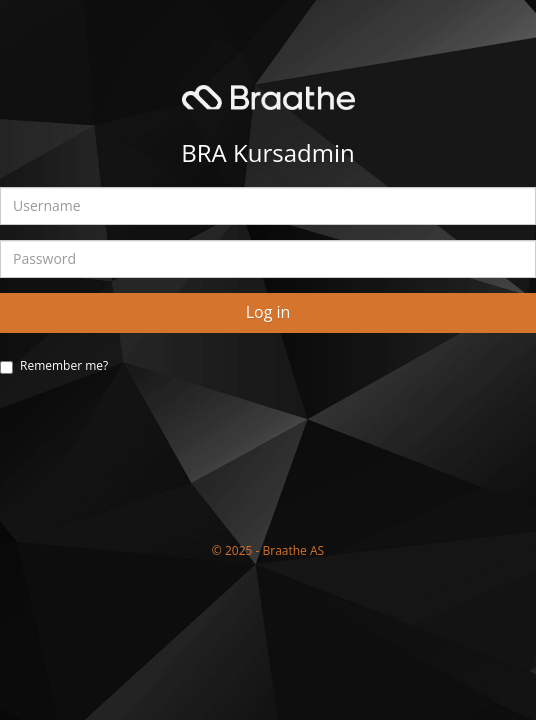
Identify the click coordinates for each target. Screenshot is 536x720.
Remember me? (64, 365)
